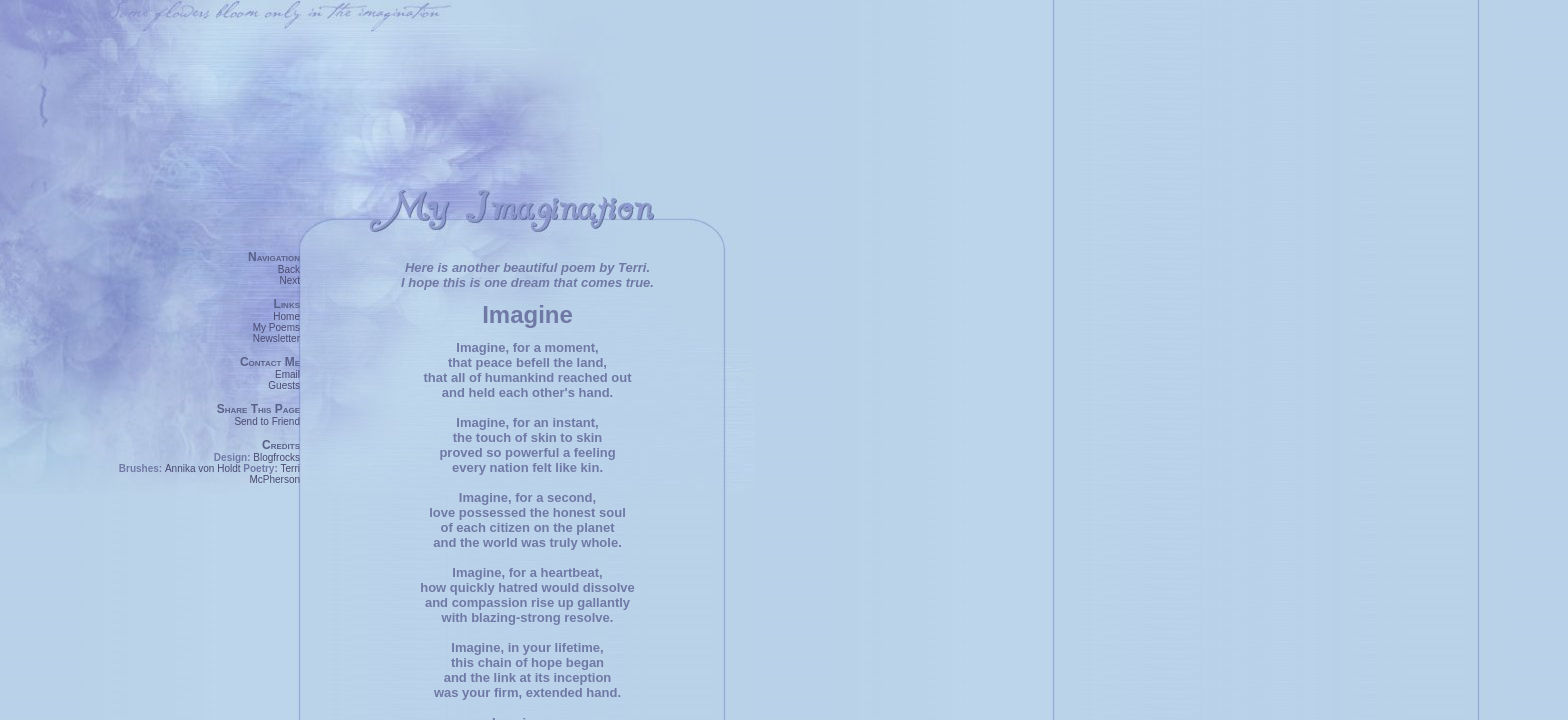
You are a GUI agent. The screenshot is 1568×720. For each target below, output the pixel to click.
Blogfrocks (276, 457)
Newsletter (276, 338)
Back (289, 269)
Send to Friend (267, 421)
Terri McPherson (274, 474)
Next (289, 280)
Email (287, 374)
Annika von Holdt (203, 468)
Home (286, 316)
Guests (284, 385)
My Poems (276, 327)
